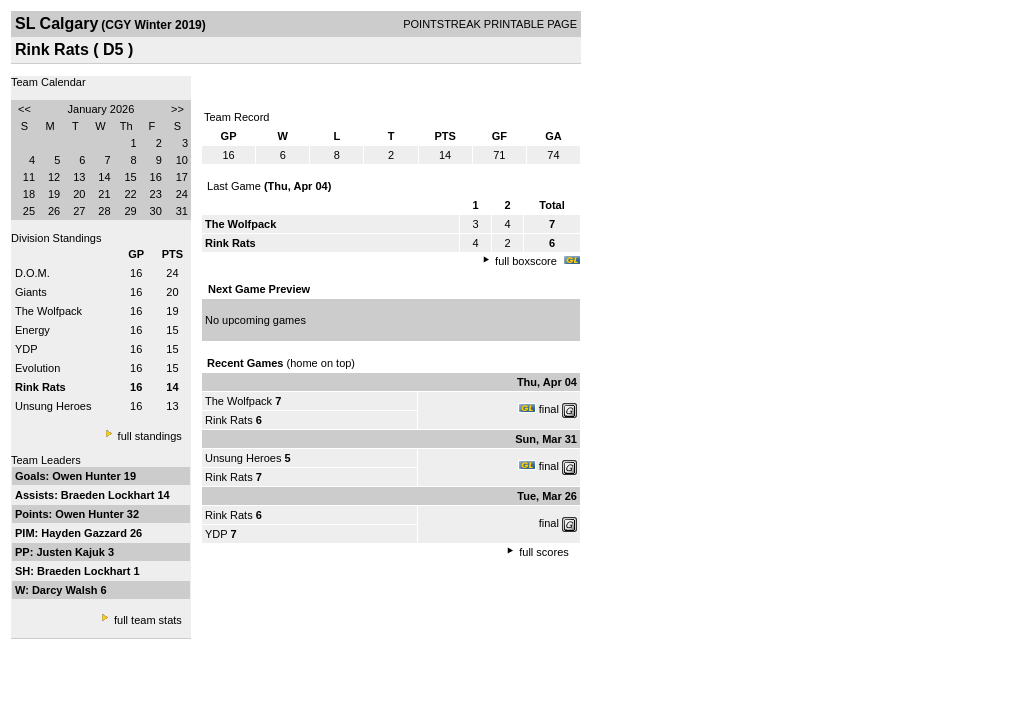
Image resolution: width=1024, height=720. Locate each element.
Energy (32, 330)
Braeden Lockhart (109, 495)
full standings (150, 436)
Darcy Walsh (66, 590)
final (549, 409)
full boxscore (526, 261)
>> (177, 109)
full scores (544, 552)
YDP (26, 349)
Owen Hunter (88, 476)
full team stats (148, 620)
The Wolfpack (48, 311)
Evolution (37, 368)
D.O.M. (32, 273)
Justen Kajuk (72, 552)
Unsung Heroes (53, 406)
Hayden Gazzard (85, 533)
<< (24, 109)
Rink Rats (229, 420)
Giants (31, 292)
